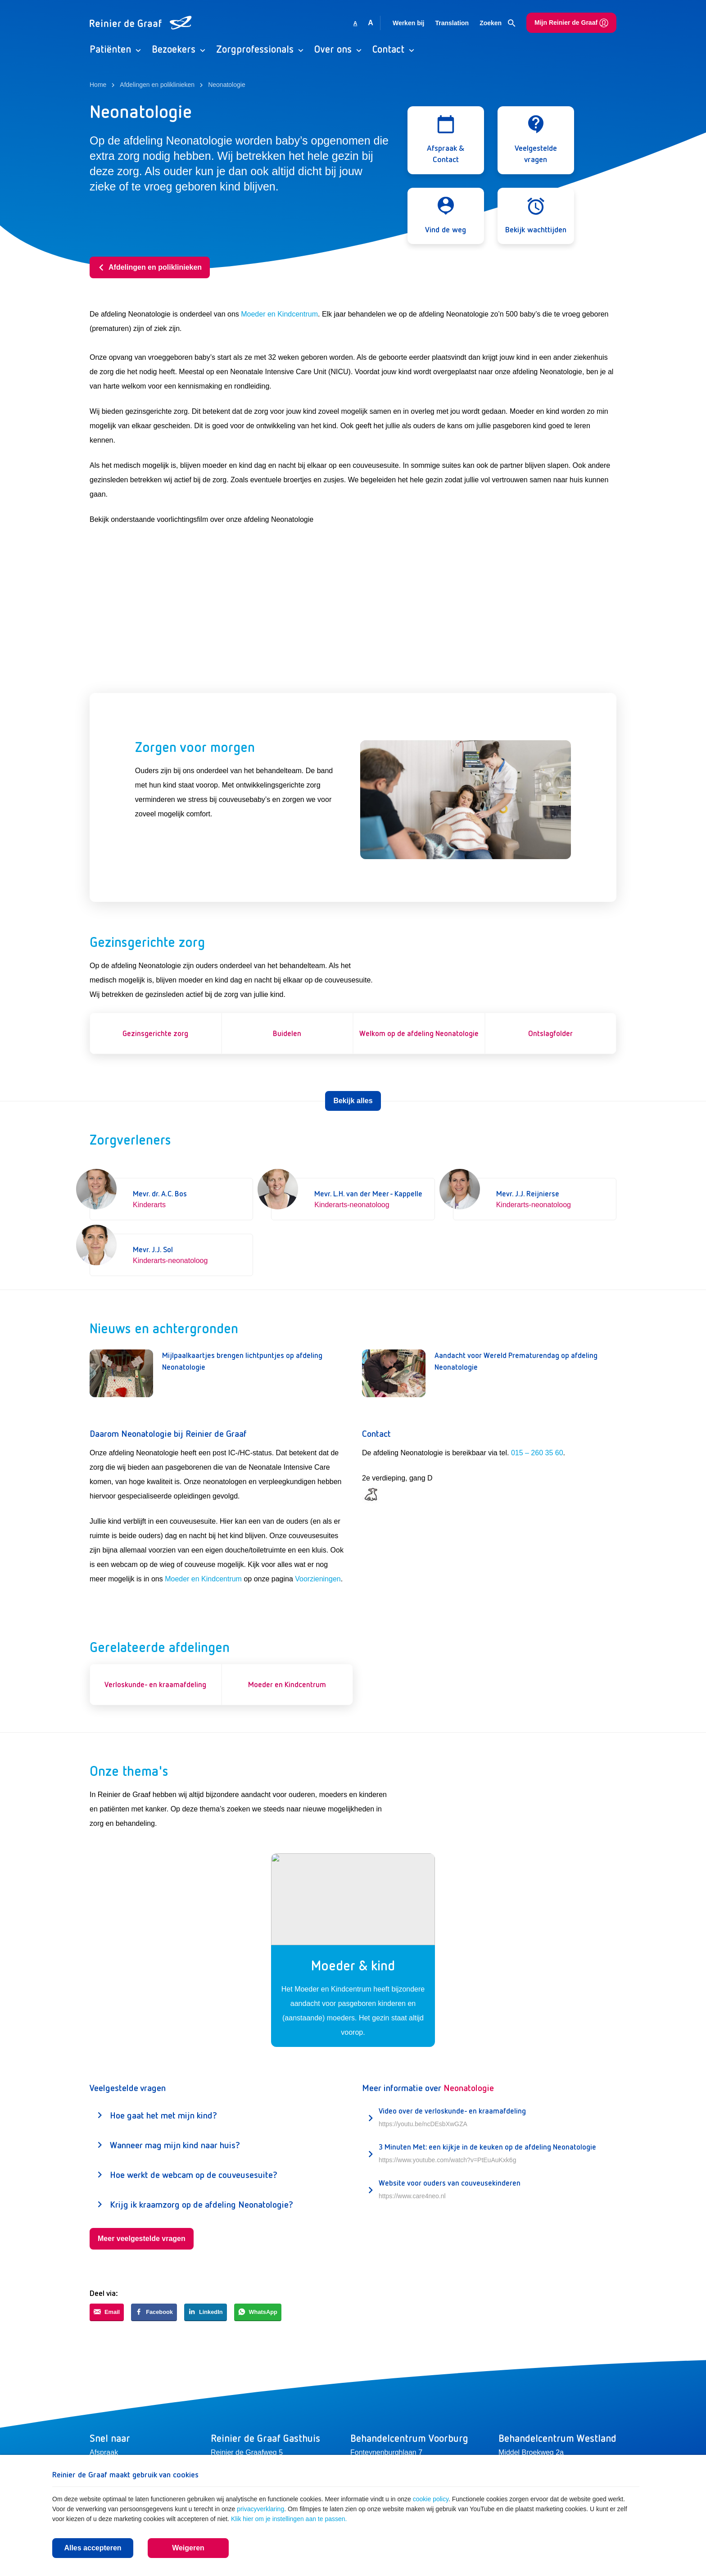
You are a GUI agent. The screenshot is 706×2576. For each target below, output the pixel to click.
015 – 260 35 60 (537, 1453)
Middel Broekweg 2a (531, 2452)
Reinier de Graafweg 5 (247, 2452)
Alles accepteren (92, 2548)
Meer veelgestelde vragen (142, 2238)
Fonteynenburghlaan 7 (386, 2452)
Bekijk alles (352, 1101)
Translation (452, 23)
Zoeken (498, 23)
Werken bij (409, 23)
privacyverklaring (260, 2509)
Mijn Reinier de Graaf (571, 22)
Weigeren (188, 2548)
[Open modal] (445, 140)
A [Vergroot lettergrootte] (370, 23)
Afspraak (104, 2452)
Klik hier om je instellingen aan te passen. (289, 2518)
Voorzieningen (317, 1579)
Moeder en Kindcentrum (279, 314)
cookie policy (430, 2499)
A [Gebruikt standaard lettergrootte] (355, 23)
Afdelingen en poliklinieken (150, 267)
